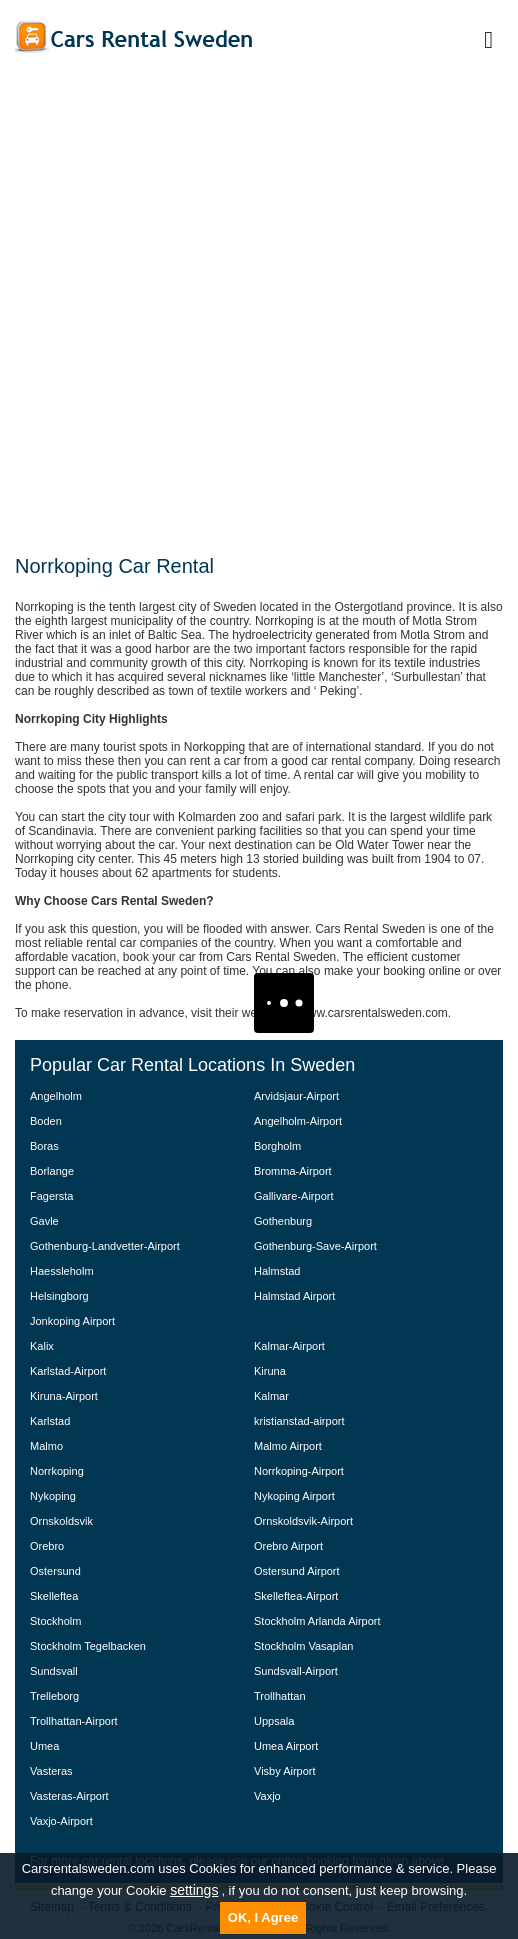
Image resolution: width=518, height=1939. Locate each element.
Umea (44, 1746)
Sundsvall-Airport (296, 1671)
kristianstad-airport (299, 1421)
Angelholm (56, 1096)
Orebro (47, 1546)
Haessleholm (62, 1271)
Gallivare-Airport (293, 1196)
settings (194, 1890)
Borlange (52, 1171)
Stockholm (55, 1621)
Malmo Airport (288, 1446)
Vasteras (51, 1771)
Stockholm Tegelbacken (88, 1646)
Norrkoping (57, 1471)
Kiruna (270, 1371)
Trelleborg (54, 1696)
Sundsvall (54, 1671)
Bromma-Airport (293, 1171)
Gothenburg (283, 1221)
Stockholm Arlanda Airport (317, 1621)
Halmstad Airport (294, 1296)
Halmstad (277, 1271)
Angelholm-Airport (298, 1121)
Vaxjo (267, 1796)
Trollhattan (280, 1696)
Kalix (42, 1346)
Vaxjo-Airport (61, 1821)
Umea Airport (286, 1746)
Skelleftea (54, 1596)
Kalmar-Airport (289, 1346)
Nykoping (53, 1496)
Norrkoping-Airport (299, 1471)
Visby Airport (285, 1771)
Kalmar (271, 1396)
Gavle (44, 1221)
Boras (44, 1146)
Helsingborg (59, 1296)
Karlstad (50, 1421)
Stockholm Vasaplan (303, 1646)
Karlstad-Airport (68, 1371)
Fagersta (51, 1196)
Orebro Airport (288, 1546)
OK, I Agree (263, 1917)
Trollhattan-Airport (74, 1721)
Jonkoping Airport (72, 1321)
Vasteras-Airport (69, 1796)
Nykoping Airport (294, 1496)
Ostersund (55, 1571)
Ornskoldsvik (61, 1521)
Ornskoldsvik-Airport (303, 1521)
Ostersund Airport (297, 1571)
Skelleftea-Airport (296, 1596)
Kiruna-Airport (64, 1396)
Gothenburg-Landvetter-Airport (105, 1246)
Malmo (46, 1446)
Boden (46, 1121)
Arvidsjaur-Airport (296, 1096)
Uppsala (274, 1721)
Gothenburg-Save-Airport (315, 1246)
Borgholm (277, 1146)
